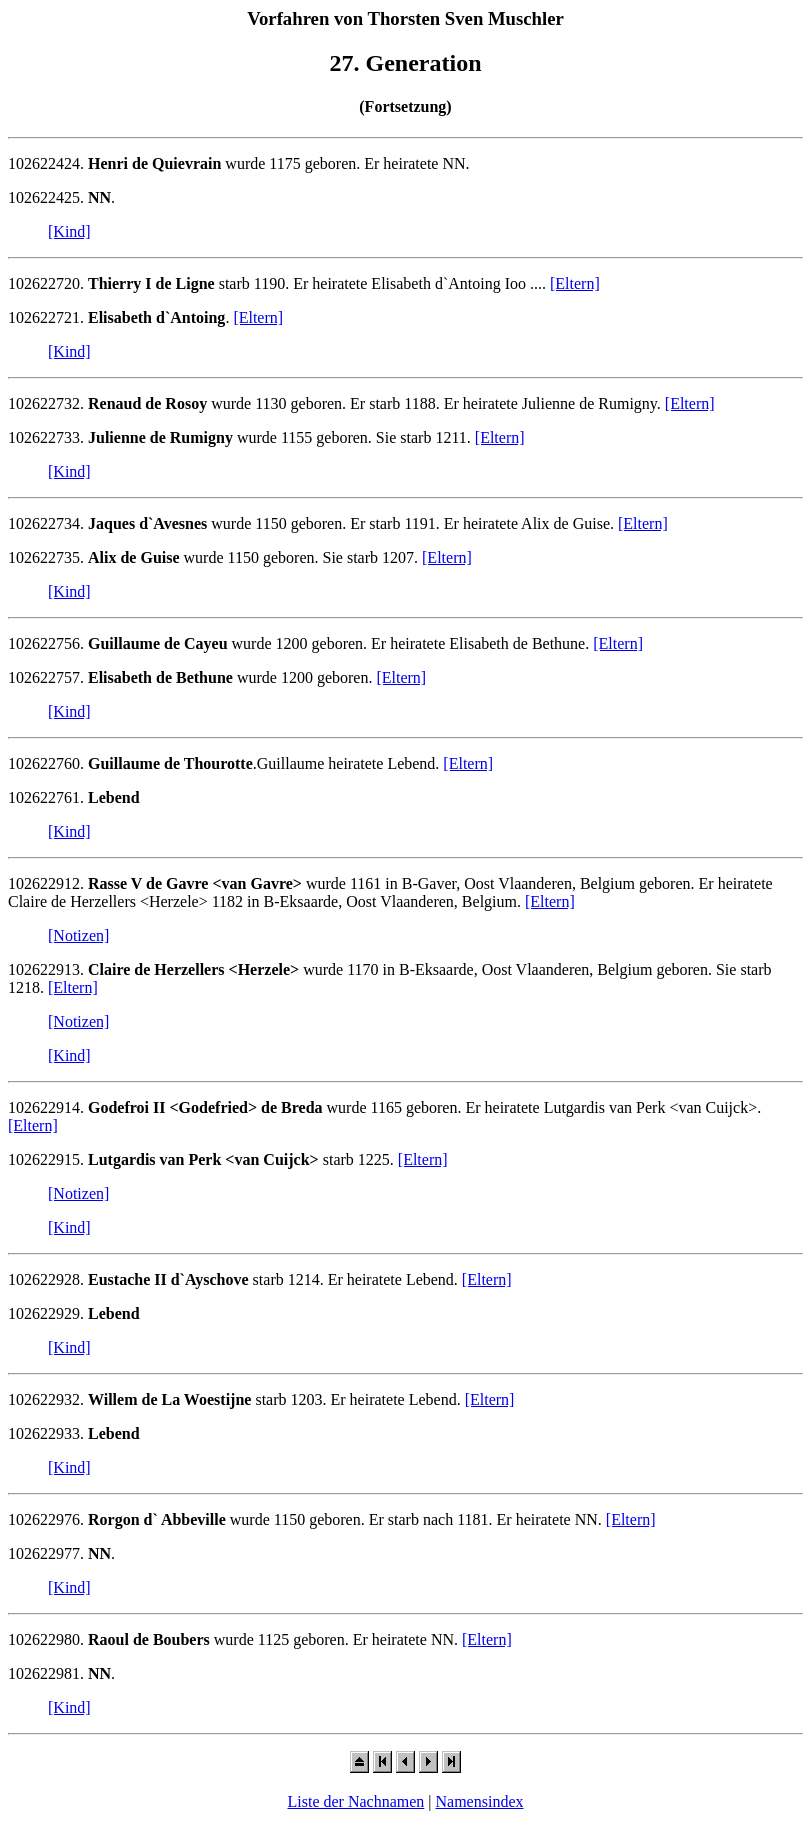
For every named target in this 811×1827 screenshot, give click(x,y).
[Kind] (69, 231)
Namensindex (480, 1801)
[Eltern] (575, 283)
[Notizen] (78, 935)
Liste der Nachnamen (355, 1801)
